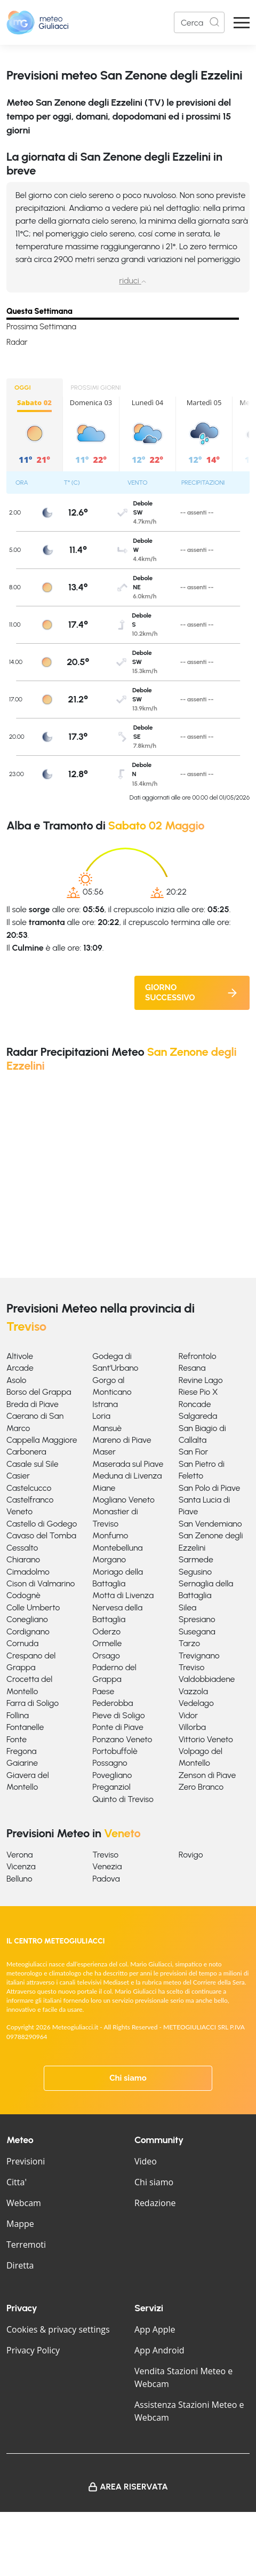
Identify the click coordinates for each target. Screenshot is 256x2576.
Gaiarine (22, 1763)
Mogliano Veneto (123, 1500)
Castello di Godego (41, 1524)
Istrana (105, 1404)
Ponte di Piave (117, 1727)
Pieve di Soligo (118, 1715)
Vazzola (193, 1691)
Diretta (20, 2265)
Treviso (192, 1667)
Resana (192, 1368)
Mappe (20, 2224)
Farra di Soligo (32, 1703)
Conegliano (27, 1619)
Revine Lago (201, 1380)
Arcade (20, 1368)
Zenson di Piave (207, 1775)
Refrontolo (198, 1356)
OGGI (22, 387)
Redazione (155, 2203)
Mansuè (107, 1428)
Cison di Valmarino (40, 1583)
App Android (159, 2350)
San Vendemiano (210, 1524)
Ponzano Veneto (122, 1739)
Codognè (23, 1595)
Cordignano (28, 1631)
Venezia (107, 1866)
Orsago (105, 1655)
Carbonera (26, 1452)
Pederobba (112, 1703)
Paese (103, 1691)
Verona (19, 1855)
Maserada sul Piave (127, 1464)
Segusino (195, 1572)
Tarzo (189, 1643)
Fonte (16, 1739)
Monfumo (110, 1535)
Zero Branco (201, 1787)
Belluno (19, 1879)
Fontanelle (25, 1727)
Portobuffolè (115, 1751)
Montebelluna (117, 1548)
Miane (103, 1488)
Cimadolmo (28, 1572)
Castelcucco (28, 1488)
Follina (17, 1715)
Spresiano (197, 1619)
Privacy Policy (33, 2350)
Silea (187, 1607)
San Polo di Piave (210, 1488)
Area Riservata (134, 2487)
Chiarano (23, 1559)
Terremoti (26, 2244)
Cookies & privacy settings (58, 2329)
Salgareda (198, 1416)
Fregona (21, 1751)
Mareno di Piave (121, 1440)
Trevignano (199, 1655)
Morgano (109, 1559)
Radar (17, 342)
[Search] (199, 22)
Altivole (19, 1356)
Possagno (109, 1763)
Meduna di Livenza (127, 1476)
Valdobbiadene (207, 1679)
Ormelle (107, 1643)
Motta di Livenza (123, 1595)
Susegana (197, 1631)
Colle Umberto (33, 1607)
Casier (18, 1476)
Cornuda (22, 1643)
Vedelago (196, 1703)
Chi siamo (128, 2078)
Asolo (16, 1380)
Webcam (23, 2203)
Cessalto (22, 1548)
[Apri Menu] (242, 22)
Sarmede (196, 1559)
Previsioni (25, 2161)
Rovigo (191, 1855)
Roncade (195, 1404)
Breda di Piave (32, 1404)
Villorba (192, 1727)
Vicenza (21, 1866)
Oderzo (106, 1631)
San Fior (193, 1452)
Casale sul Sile (32, 1464)
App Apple (154, 2329)
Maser (104, 1452)
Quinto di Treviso (123, 1799)
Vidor (188, 1715)
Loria (101, 1416)
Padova (105, 1879)
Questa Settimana (39, 311)
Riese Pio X (198, 1392)
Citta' (16, 2182)
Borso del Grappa (38, 1392)
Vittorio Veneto (206, 1739)
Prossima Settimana (41, 326)
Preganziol (111, 1787)
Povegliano (112, 1775)
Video (145, 2161)
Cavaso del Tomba (41, 1535)
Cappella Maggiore (41, 1440)
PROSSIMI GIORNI (96, 387)
